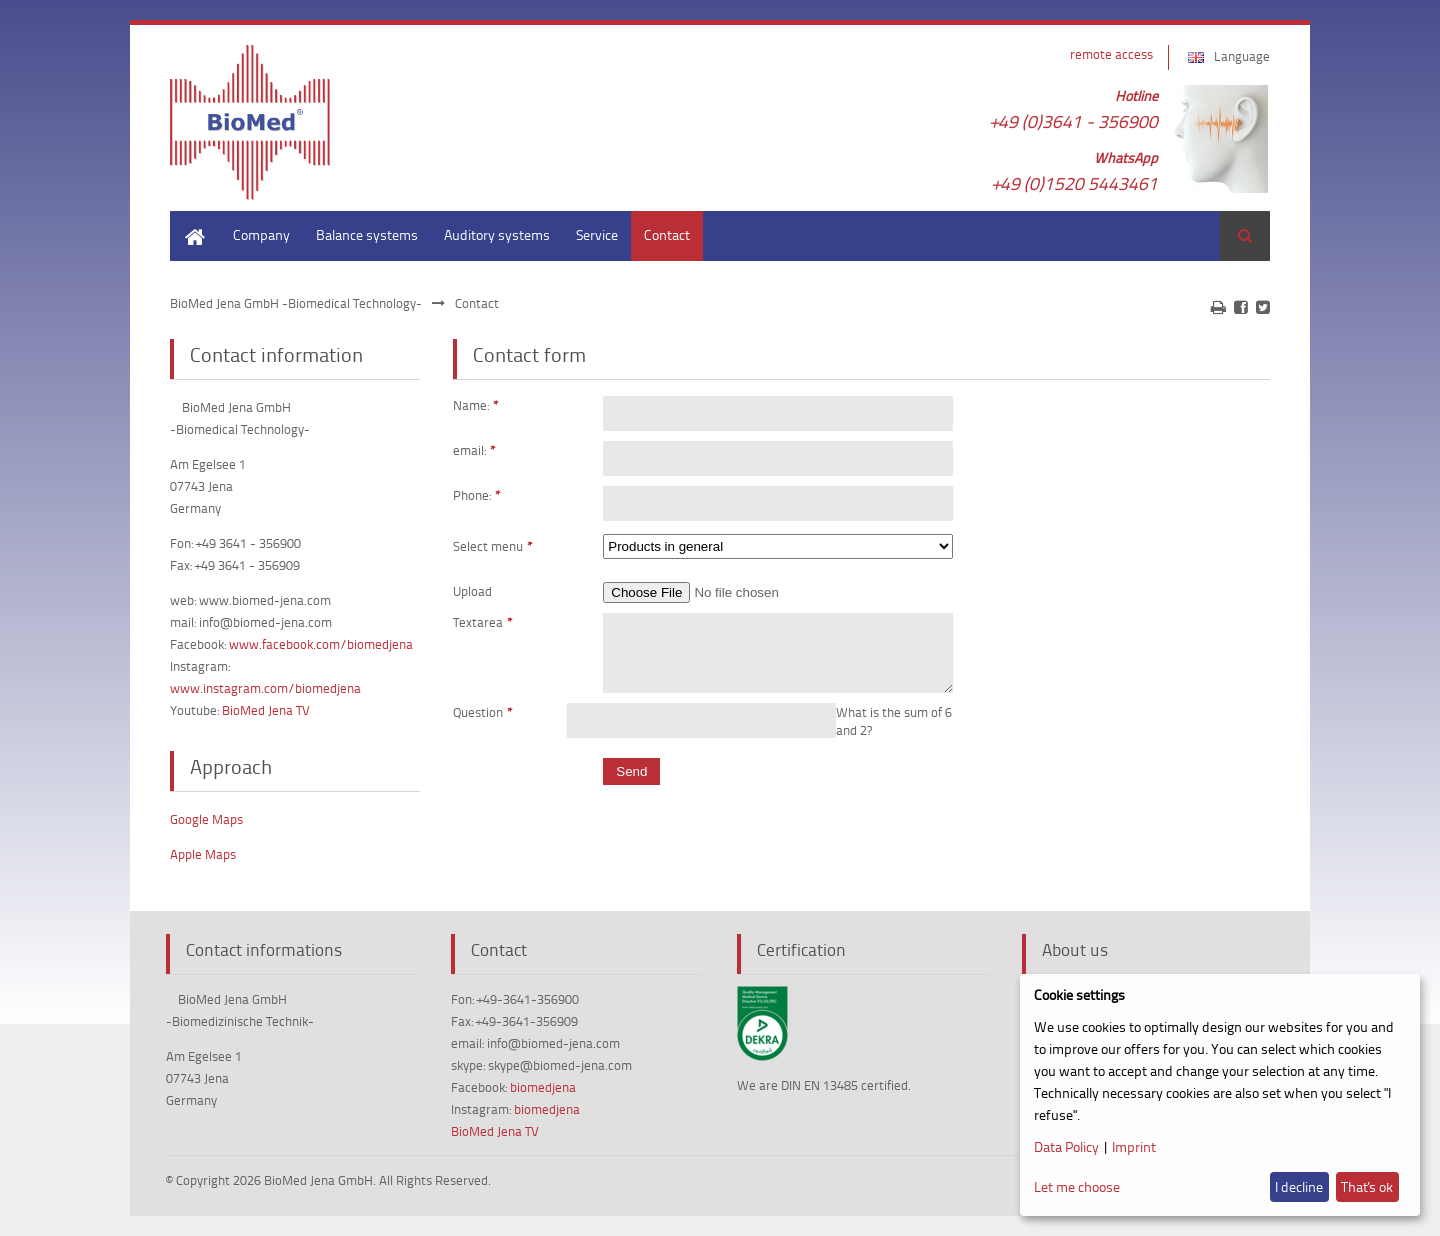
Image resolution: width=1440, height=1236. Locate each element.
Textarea (483, 622)
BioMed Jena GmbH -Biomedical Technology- (296, 303)
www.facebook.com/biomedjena (321, 644)
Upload (472, 591)
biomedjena (543, 1087)
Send (631, 783)
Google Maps (206, 819)
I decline (1299, 1186)
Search (1245, 236)
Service (597, 234)
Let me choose (1077, 1186)
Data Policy (1066, 1146)
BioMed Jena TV (266, 710)
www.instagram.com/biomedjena (265, 688)
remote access (1111, 54)
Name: (476, 405)
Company (261, 234)
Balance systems (367, 234)
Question (483, 724)
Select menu (493, 544)
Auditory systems (497, 234)
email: (474, 450)
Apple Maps (203, 854)
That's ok (1367, 1186)
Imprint (1134, 1146)
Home (188, 220)
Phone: (477, 495)
